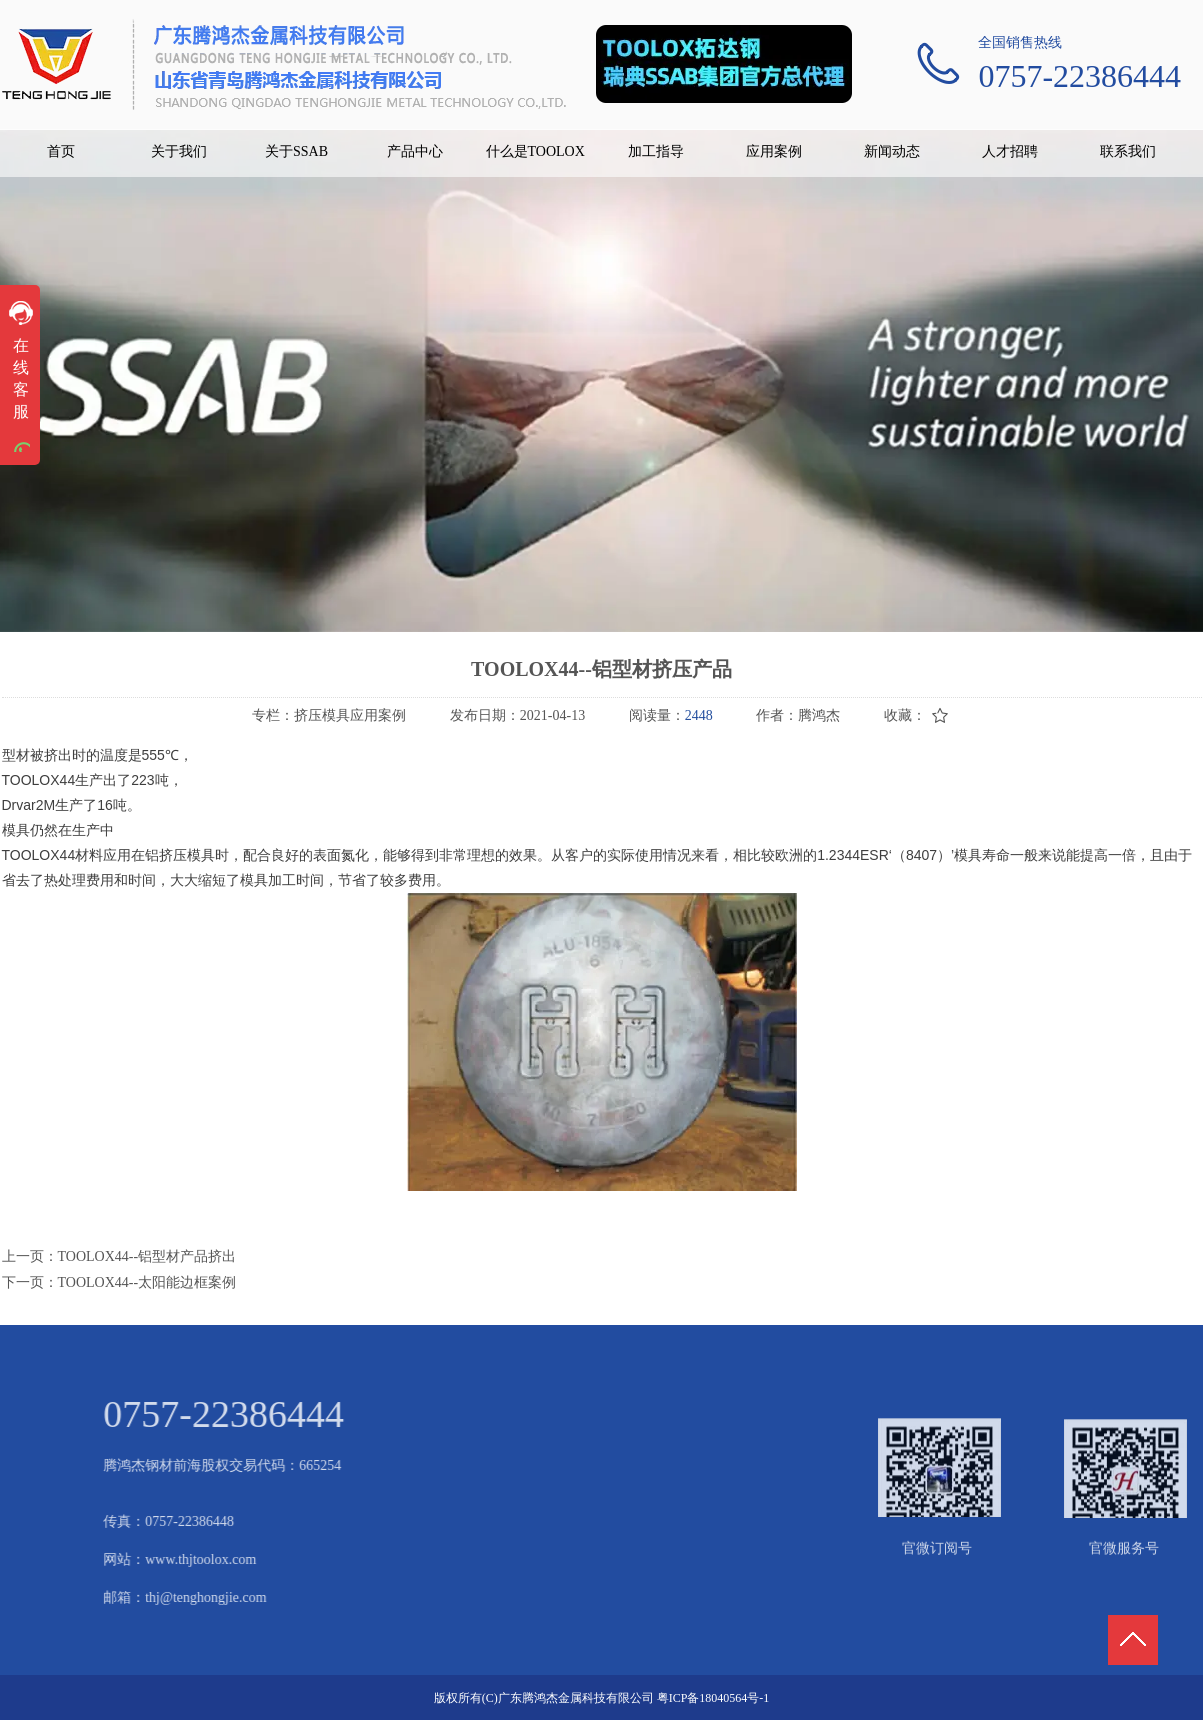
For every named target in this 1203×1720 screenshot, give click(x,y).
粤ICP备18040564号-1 (713, 1698)
